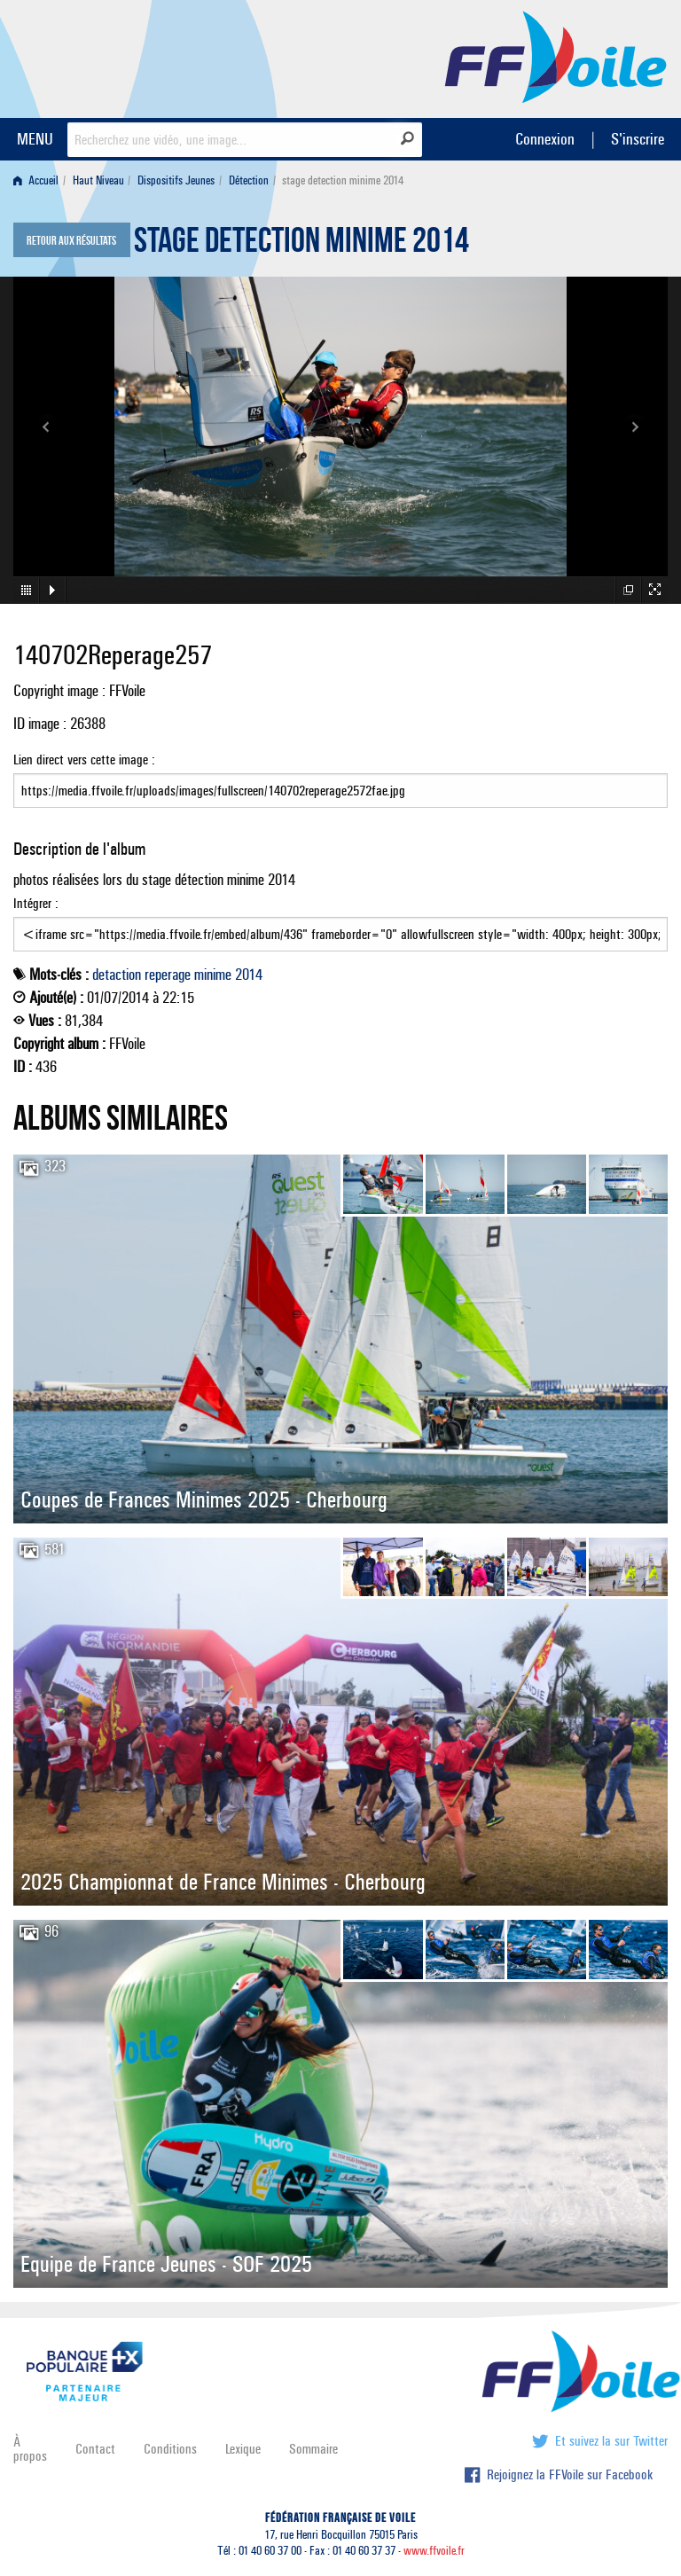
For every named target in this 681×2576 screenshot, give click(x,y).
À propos (30, 2448)
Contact (95, 2448)
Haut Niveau (98, 180)
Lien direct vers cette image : (340, 779)
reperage (168, 974)
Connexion (545, 139)
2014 (248, 974)
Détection (249, 180)
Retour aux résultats (71, 241)
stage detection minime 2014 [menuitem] (342, 180)
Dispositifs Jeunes (176, 180)
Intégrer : (340, 923)
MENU (35, 139)
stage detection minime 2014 (301, 244)
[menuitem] (39, 180)
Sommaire (313, 2448)
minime (212, 974)
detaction (116, 974)
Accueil (36, 180)
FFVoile (556, 56)
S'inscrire (637, 139)
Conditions (170, 2448)
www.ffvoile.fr (434, 2550)
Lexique (243, 2448)
